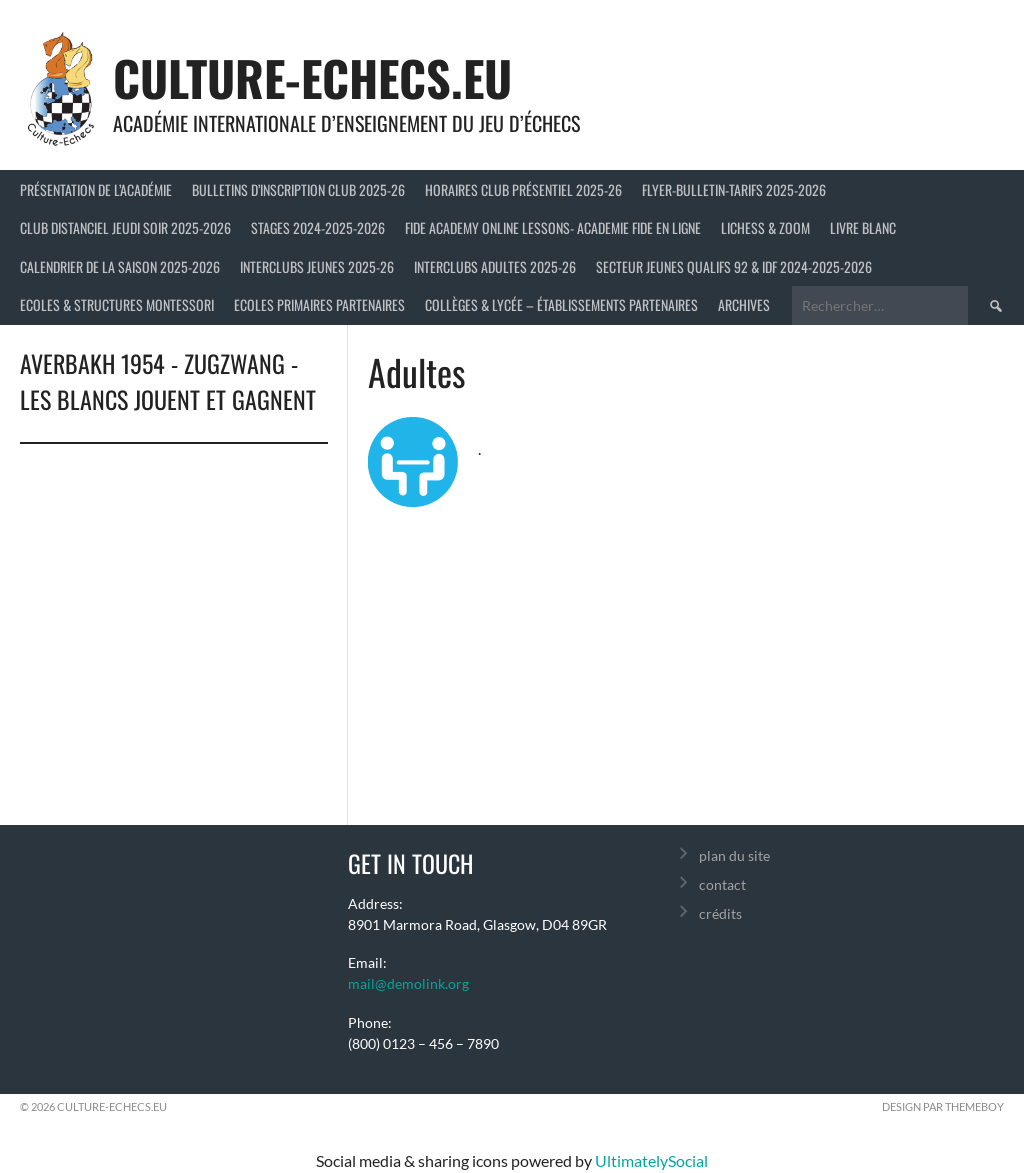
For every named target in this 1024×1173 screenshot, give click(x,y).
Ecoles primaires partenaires (319, 304)
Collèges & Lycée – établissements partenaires (561, 304)
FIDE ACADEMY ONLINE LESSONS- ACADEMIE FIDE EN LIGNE (553, 227)
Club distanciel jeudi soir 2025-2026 (125, 227)
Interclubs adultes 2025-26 (495, 266)
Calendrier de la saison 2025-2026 (120, 266)
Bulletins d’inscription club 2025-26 (298, 189)
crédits (720, 913)
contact (722, 884)
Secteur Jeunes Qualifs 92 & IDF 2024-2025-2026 (734, 266)
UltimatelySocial (651, 1160)
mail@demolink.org (408, 983)
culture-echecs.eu (312, 77)
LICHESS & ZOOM (765, 227)
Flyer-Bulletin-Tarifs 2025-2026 (734, 189)
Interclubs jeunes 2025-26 (317, 266)
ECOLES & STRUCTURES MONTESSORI (117, 304)
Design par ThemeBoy (943, 1106)
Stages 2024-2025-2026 (318, 227)
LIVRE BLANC (863, 227)
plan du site (734, 855)
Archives (744, 304)
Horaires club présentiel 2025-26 (523, 189)
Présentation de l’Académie (96, 189)
